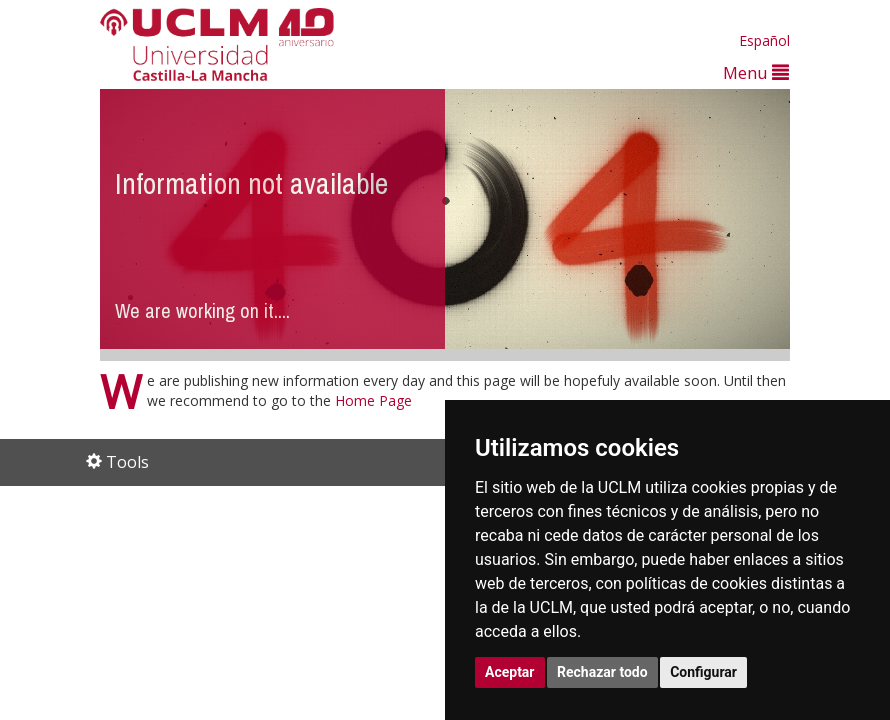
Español (764, 40)
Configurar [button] (703, 672)
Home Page (373, 400)
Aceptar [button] (510, 672)
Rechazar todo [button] (602, 672)
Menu (756, 72)
